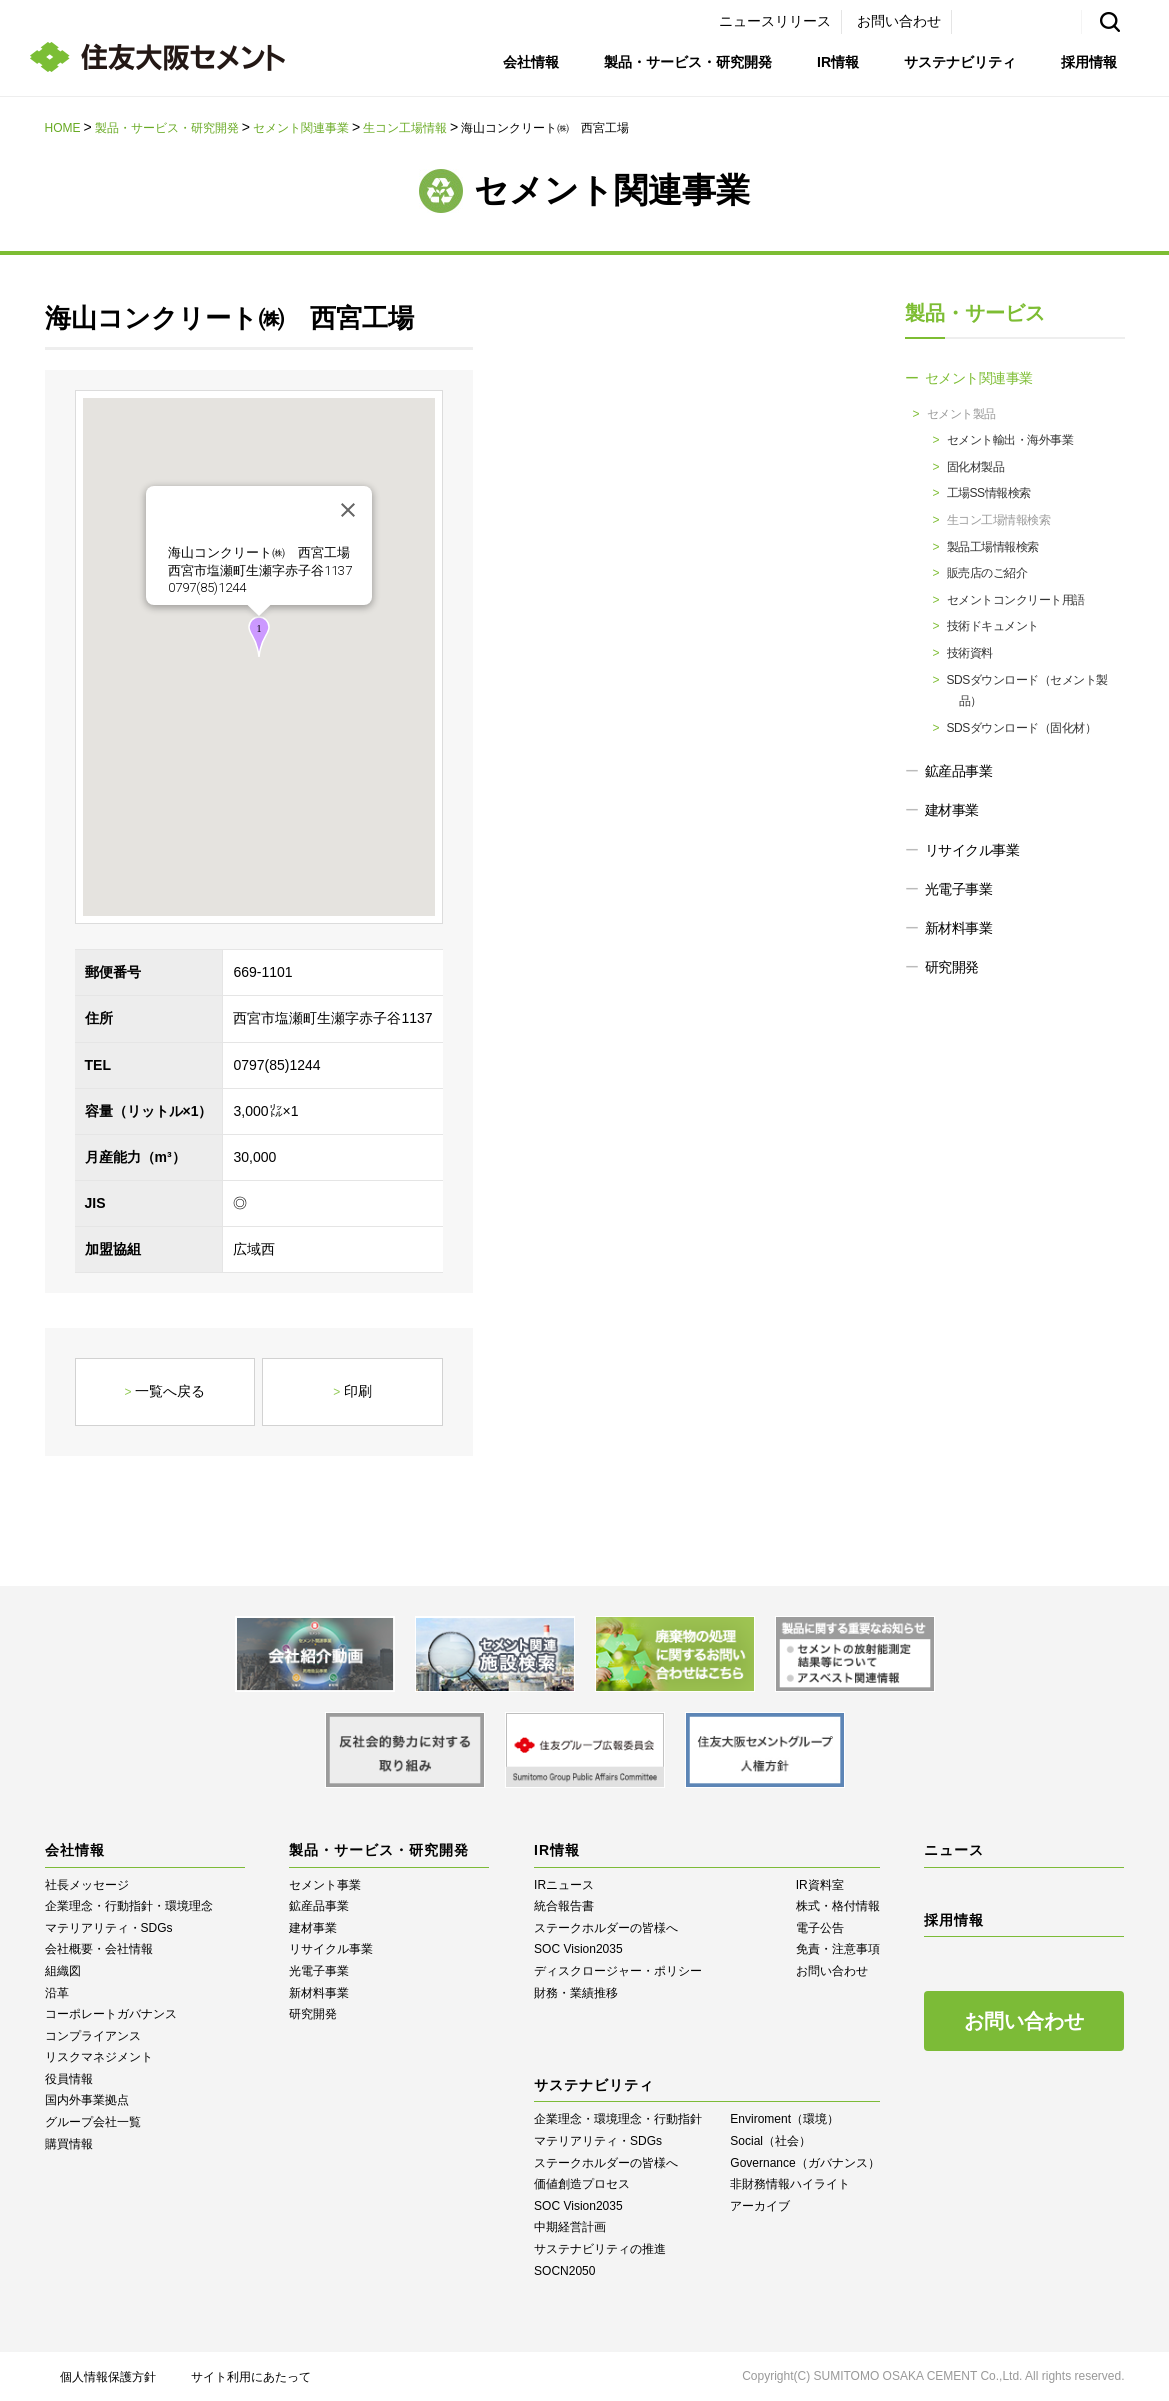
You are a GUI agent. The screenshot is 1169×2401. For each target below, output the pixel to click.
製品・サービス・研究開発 (688, 62)
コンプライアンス (93, 2036)
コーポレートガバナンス (111, 2014)
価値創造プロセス (582, 2184)
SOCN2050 (564, 2271)
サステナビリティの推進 (600, 2249)
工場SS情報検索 (989, 493)
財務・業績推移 (576, 1993)
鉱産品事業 (959, 771)
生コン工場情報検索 (999, 520)
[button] (259, 636)
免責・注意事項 (838, 1949)
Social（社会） (770, 2141)
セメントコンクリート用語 (1016, 600)
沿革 (57, 1993)
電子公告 (820, 1928)
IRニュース (564, 1885)
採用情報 (1089, 62)
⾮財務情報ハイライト (790, 2184)
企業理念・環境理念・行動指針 (618, 2119)
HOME (63, 128)
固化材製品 (976, 467)
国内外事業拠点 (87, 2100)
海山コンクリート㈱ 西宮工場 (259, 552)
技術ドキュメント (993, 626)
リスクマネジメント (99, 2057)
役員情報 (69, 2079)
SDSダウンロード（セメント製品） (1027, 691)
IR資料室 (820, 1885)
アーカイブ (760, 2206)
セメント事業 (325, 1885)
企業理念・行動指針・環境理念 (129, 1906)
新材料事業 (959, 928)
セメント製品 (961, 414)
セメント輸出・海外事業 (1010, 440)
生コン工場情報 (405, 128)
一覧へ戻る (170, 1391)
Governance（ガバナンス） (804, 2163)
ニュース (954, 1850)
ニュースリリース (775, 21)
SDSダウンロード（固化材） (1022, 728)
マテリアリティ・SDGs (109, 1928)
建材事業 (952, 810)
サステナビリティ (960, 62)
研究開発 (952, 967)
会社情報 (531, 62)
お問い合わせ (899, 21)
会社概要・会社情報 (99, 1949)
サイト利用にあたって (251, 2377)
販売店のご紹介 (987, 573)
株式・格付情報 (838, 1906)
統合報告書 (564, 1906)
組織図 (63, 1971)
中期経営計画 (570, 2227)
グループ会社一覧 (93, 2122)
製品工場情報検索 (993, 547)
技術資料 (970, 653)
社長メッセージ (87, 1885)
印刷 (358, 1391)
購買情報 (69, 2144)
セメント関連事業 (301, 128)
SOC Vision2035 (578, 1949)
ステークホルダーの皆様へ (606, 1928)
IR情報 (838, 62)
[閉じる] (348, 510)
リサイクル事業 (972, 850)
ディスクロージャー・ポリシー (618, 1971)
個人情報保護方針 (108, 2377)
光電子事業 (959, 889)
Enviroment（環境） (784, 2119)
